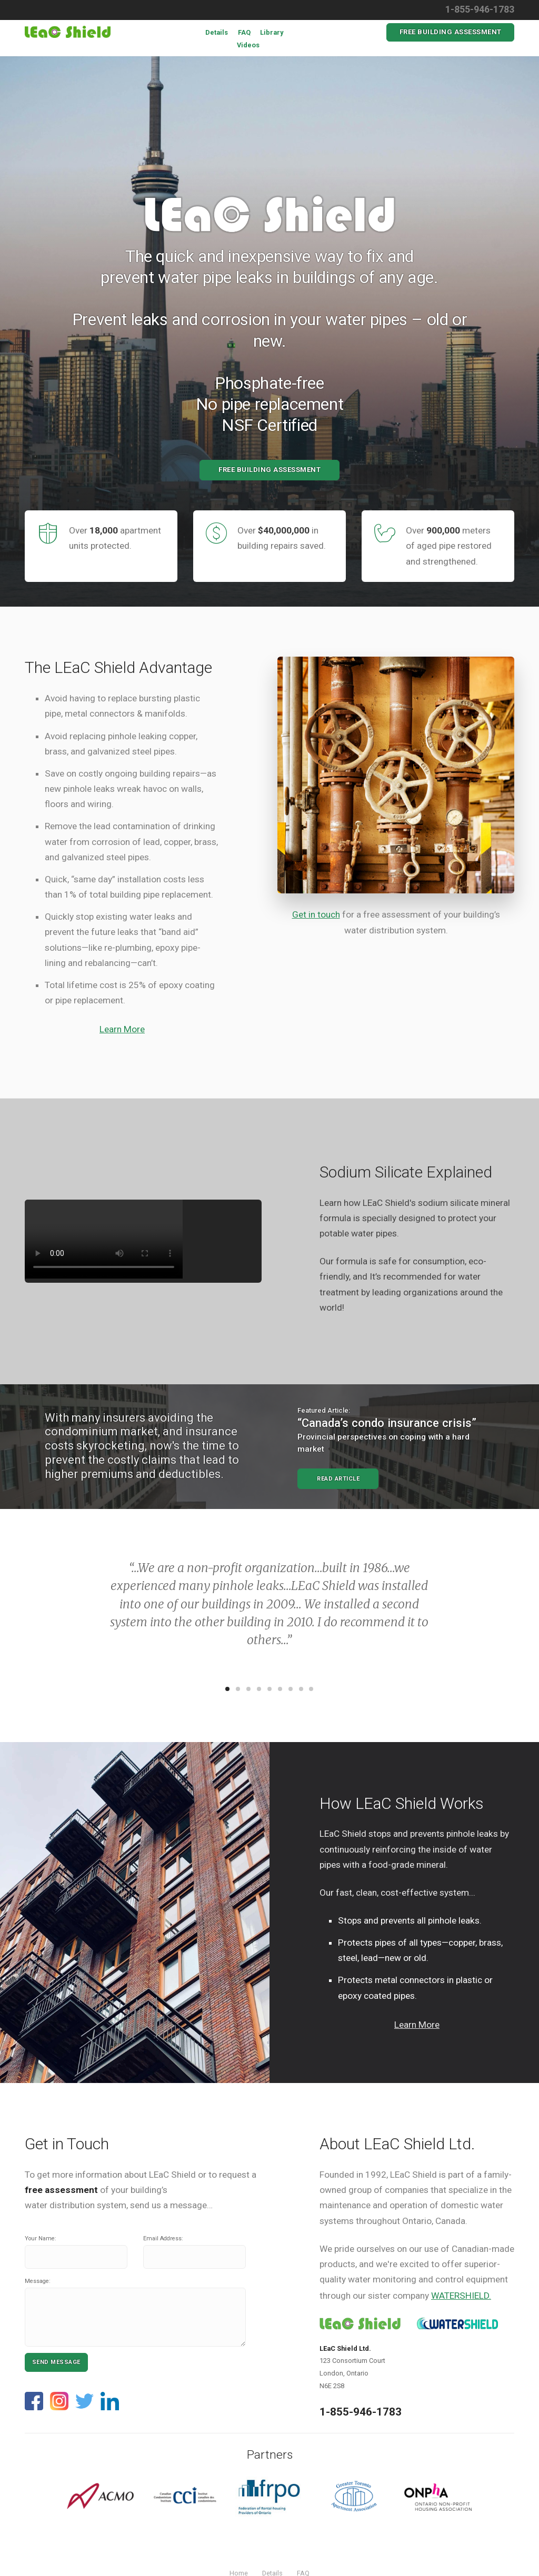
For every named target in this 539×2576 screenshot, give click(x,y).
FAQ (244, 32)
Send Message (56, 2362)
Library (271, 32)
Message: (38, 2281)
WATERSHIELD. (461, 2295)
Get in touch (316, 914)
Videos (248, 45)
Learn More (122, 1029)
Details (216, 32)
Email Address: (163, 2238)
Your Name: (40, 2238)
